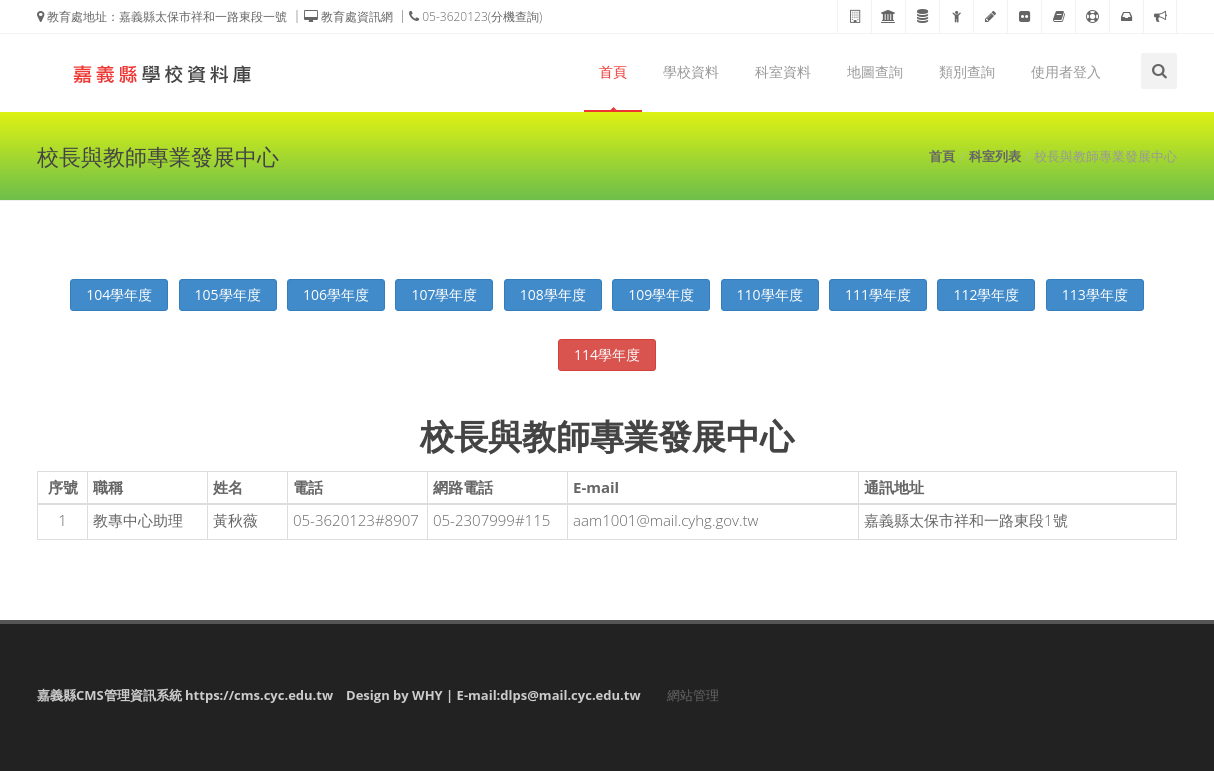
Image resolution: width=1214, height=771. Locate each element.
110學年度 (770, 294)
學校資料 (691, 71)
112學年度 (986, 294)
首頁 (613, 71)
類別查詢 (967, 71)
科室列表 (995, 156)
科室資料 (783, 71)
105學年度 (228, 294)
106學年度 (336, 294)
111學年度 (878, 294)
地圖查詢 (875, 71)
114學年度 (607, 354)
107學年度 (444, 294)
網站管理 (693, 695)
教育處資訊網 (348, 16)
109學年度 (661, 294)
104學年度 (119, 294)
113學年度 (1095, 294)
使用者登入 (1066, 71)
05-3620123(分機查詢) (475, 16)
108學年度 (553, 294)
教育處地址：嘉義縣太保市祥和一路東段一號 (162, 16)
